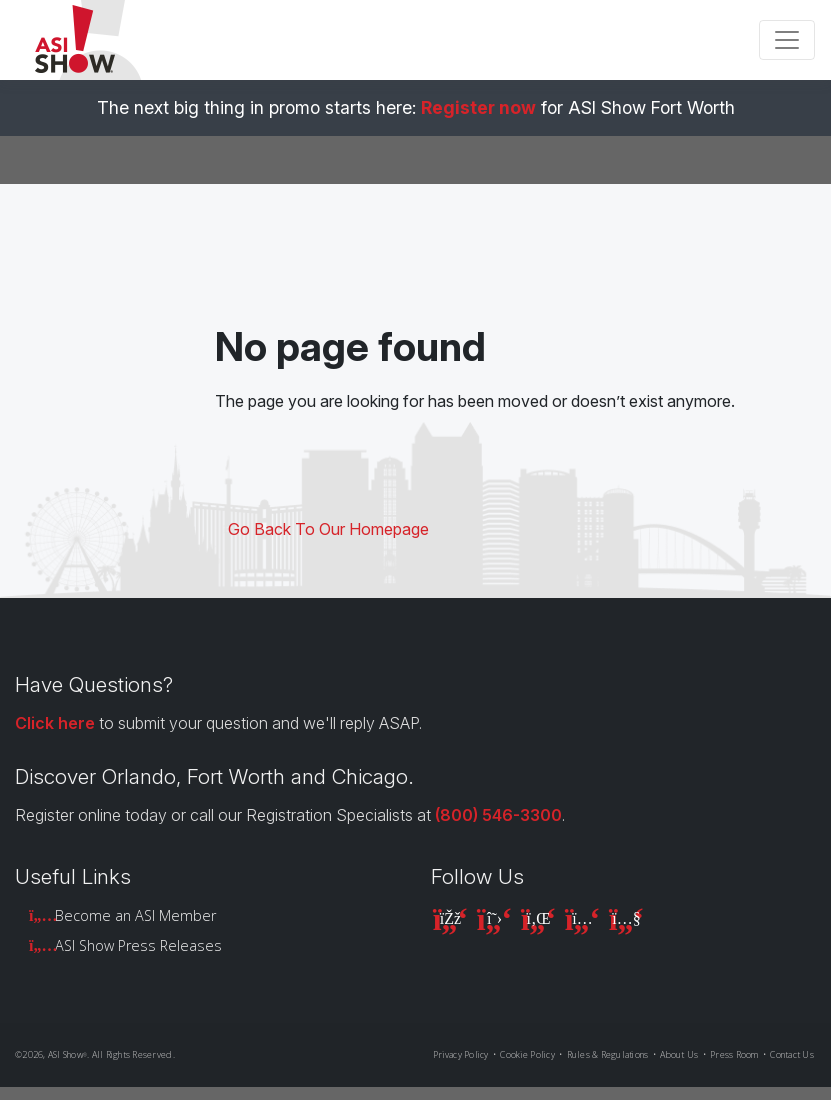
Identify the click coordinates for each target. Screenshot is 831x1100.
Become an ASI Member (135, 915)
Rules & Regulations (608, 1054)
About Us (679, 1054)
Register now (478, 107)
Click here (55, 723)
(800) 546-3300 (498, 815)
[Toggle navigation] (787, 40)
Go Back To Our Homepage (328, 529)
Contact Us (792, 1054)
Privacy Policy (461, 1054)
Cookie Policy (527, 1054)
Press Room (734, 1054)
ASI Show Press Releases (138, 945)
